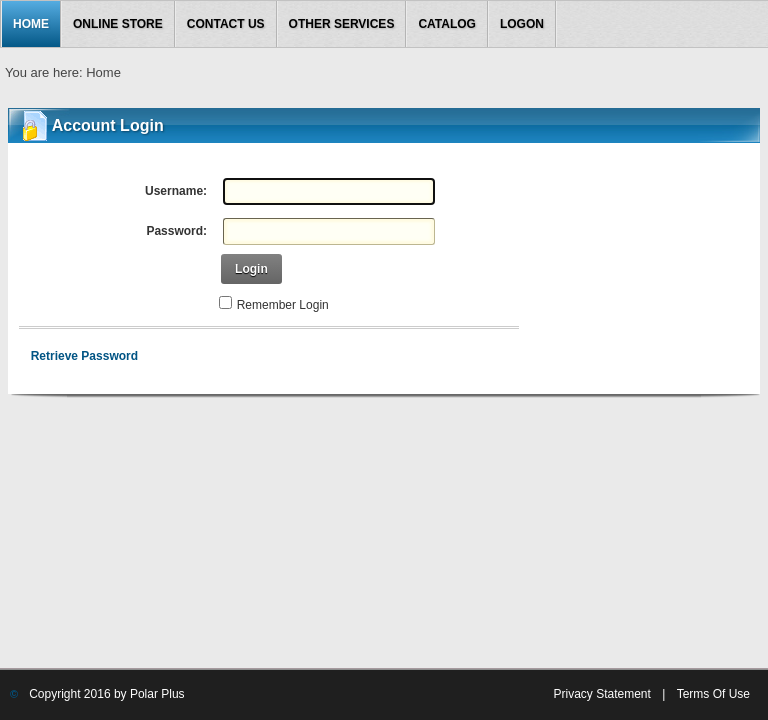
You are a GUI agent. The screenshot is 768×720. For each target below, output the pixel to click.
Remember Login (283, 305)
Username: (176, 191)
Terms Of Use (713, 694)
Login (251, 269)
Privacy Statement (601, 694)
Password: (176, 231)
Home (103, 72)
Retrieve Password (84, 356)
